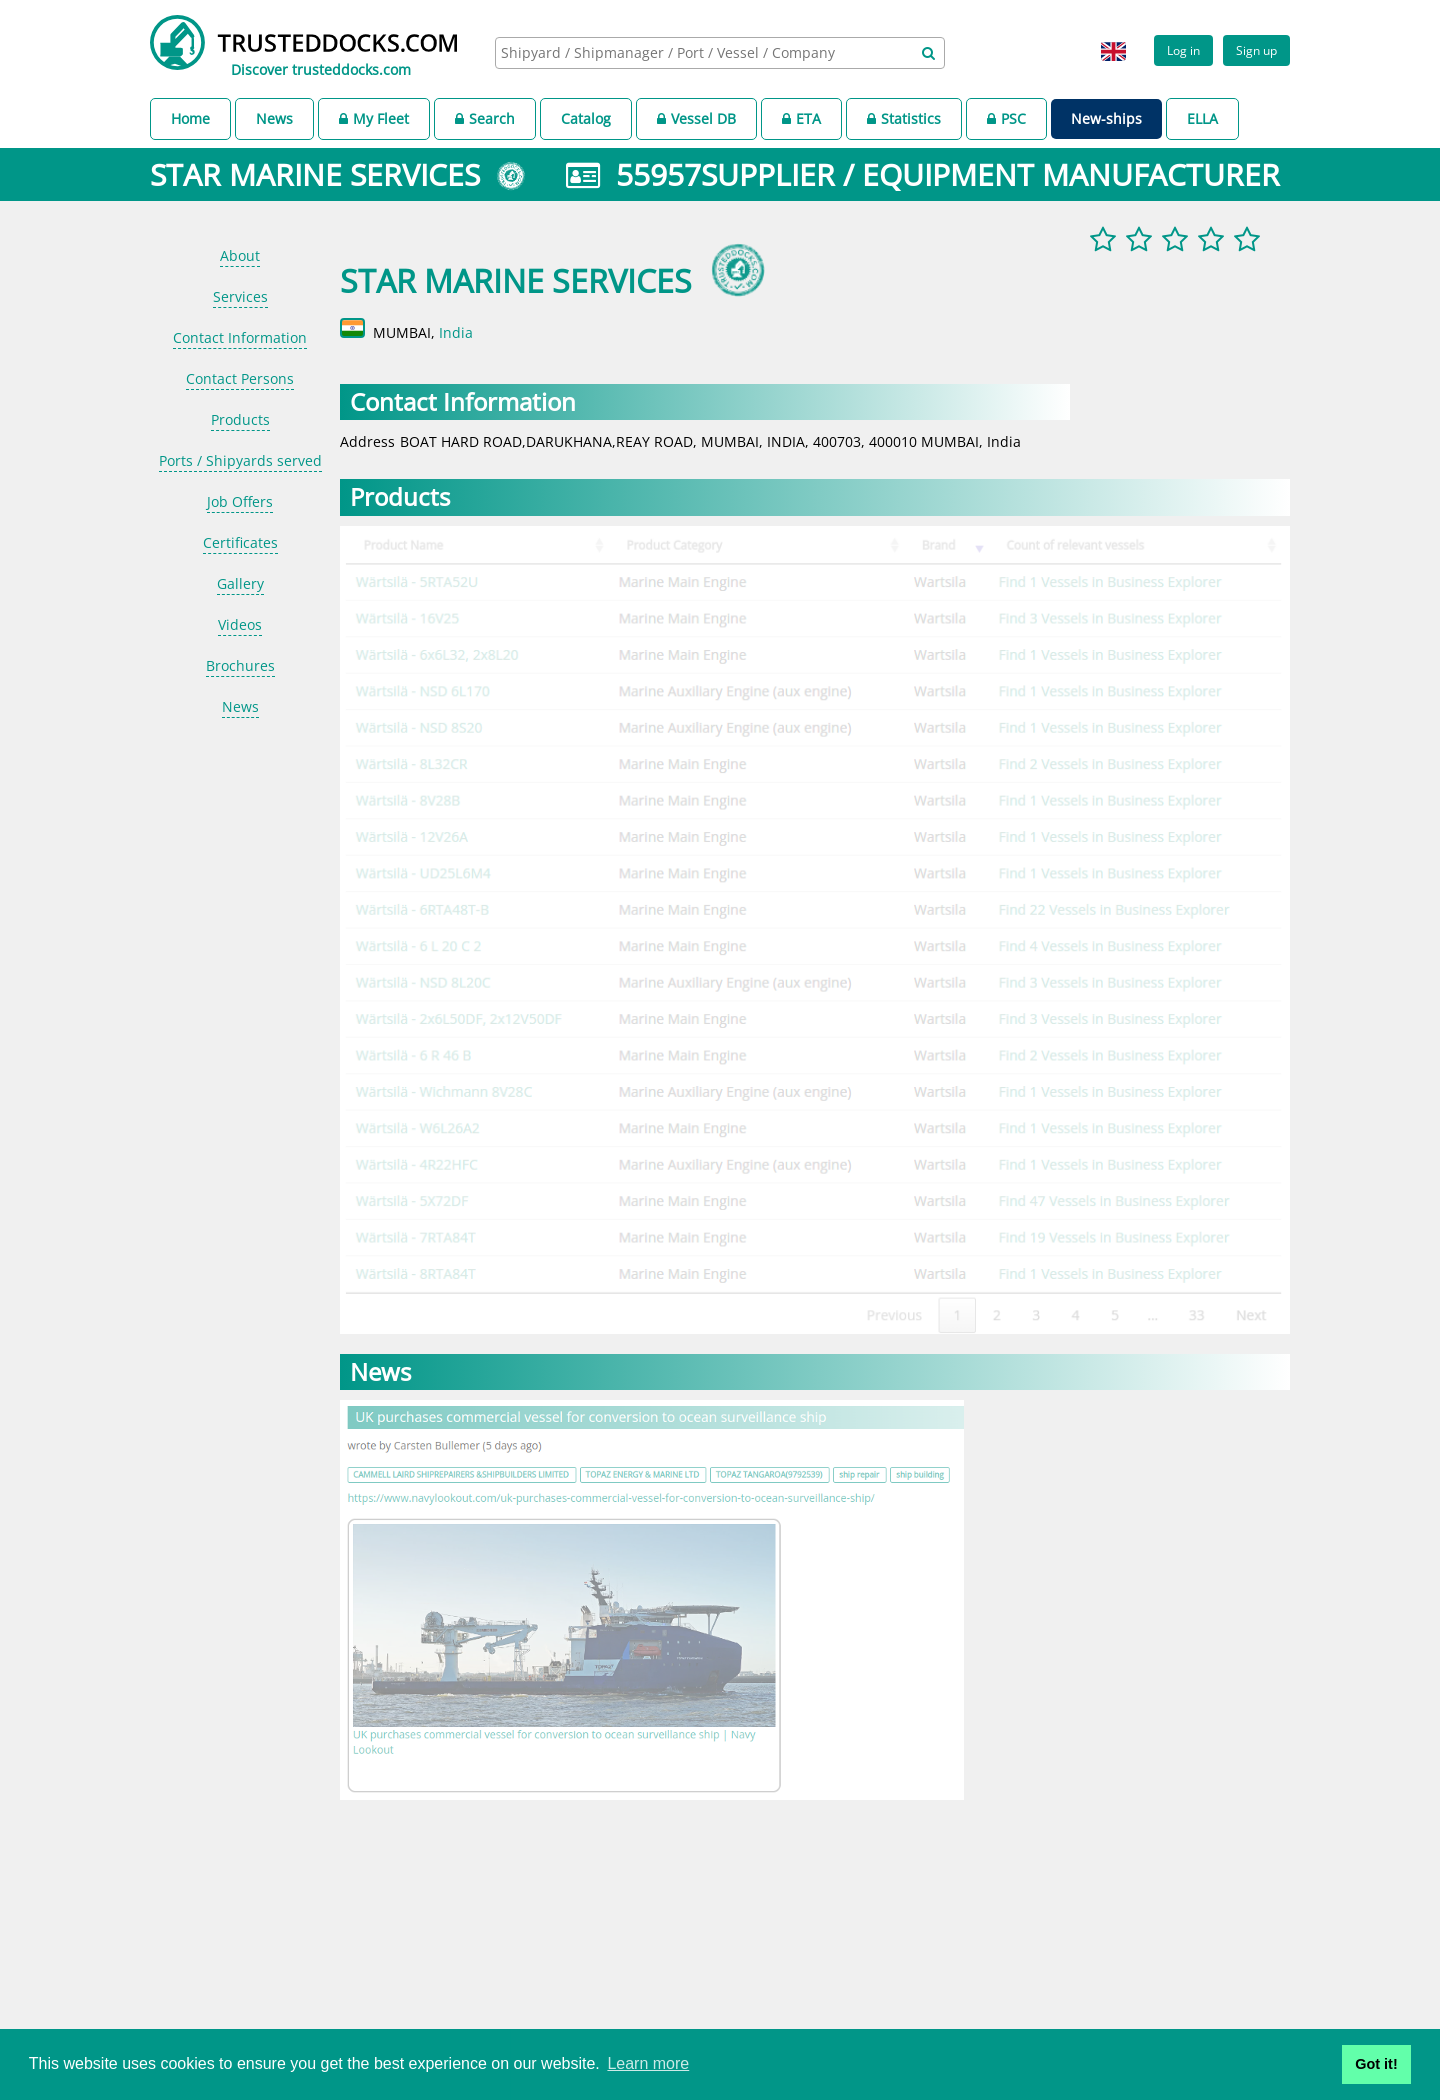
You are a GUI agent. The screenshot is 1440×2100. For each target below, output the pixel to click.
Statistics (904, 118)
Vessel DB (696, 118)
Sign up (1256, 50)
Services (240, 296)
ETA (801, 118)
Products (240, 419)
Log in (1183, 50)
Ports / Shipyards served (240, 460)
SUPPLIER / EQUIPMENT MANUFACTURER (990, 174)
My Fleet (374, 118)
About (240, 255)
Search (485, 118)
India (456, 332)
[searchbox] (698, 52)
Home (190, 118)
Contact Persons (240, 378)
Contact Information (240, 337)
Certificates (240, 542)
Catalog (586, 118)
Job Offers (240, 501)
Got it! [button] (1376, 2064)
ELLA (1202, 118)
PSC (1006, 118)
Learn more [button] (648, 2063)
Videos (240, 624)
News (274, 118)
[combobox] (720, 53)
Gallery (240, 583)
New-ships (1106, 118)
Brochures (240, 665)
